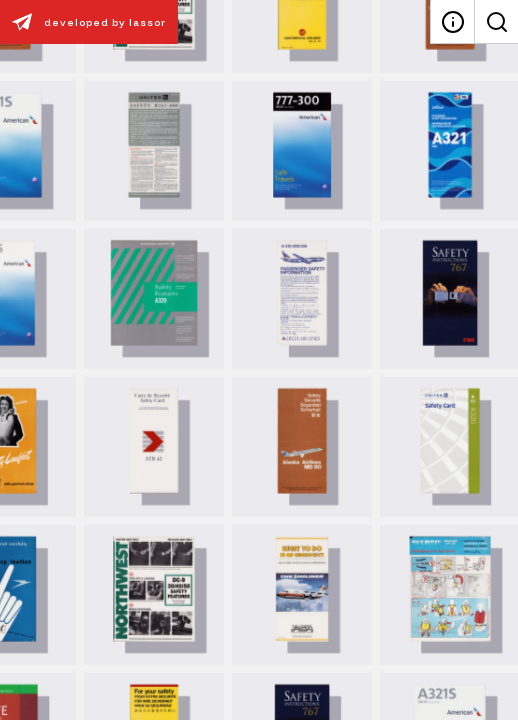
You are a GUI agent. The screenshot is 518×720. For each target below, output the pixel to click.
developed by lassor (83, 22)
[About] (452, 22)
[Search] (496, 22)
